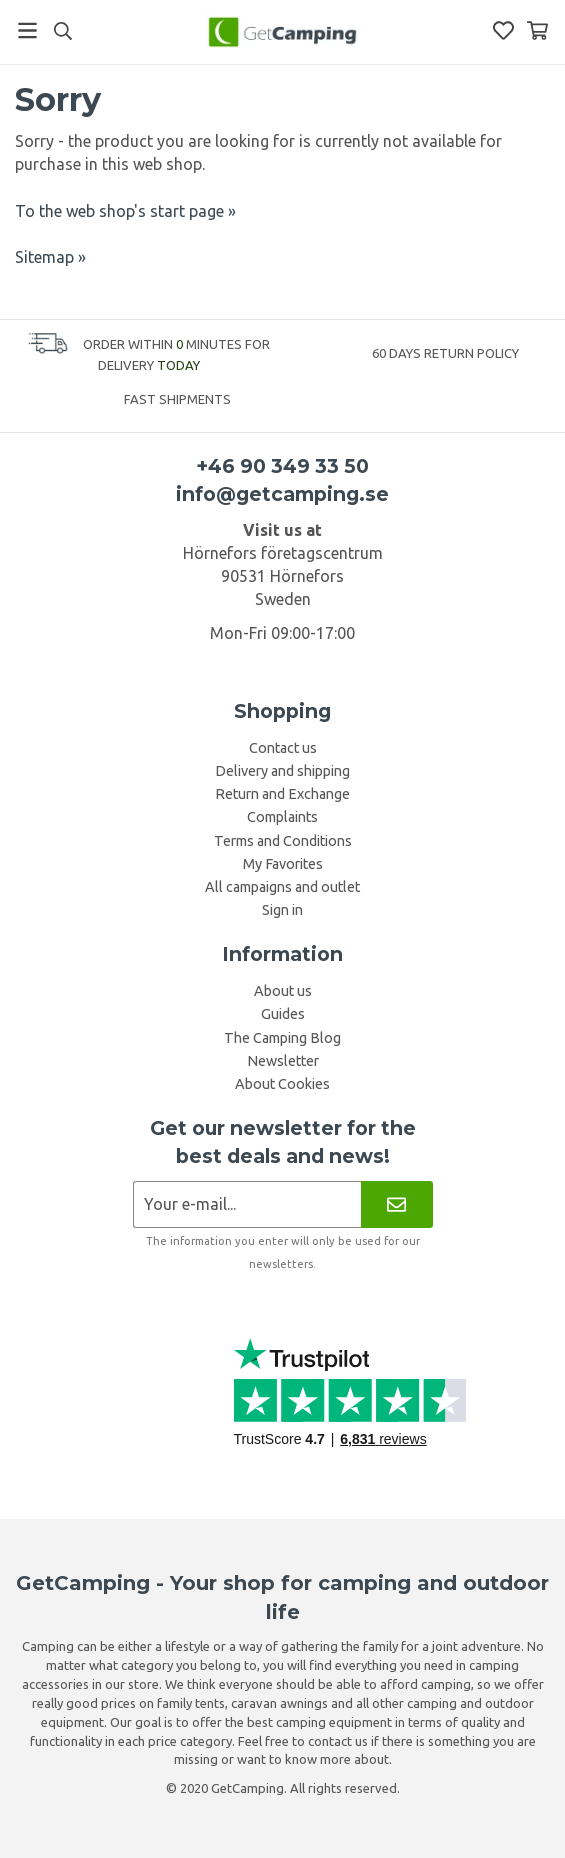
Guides (283, 1014)
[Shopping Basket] (537, 30)
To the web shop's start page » (125, 211)
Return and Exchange (282, 794)
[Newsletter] (396, 1204)
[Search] (62, 31)
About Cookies (282, 1084)
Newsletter (283, 1061)
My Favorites (283, 864)
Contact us (283, 748)
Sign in (282, 910)
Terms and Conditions (283, 841)
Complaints (282, 817)
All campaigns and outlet (282, 887)
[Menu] (27, 30)
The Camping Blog (282, 1038)
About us (283, 991)
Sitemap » (50, 257)
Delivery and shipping (282, 771)
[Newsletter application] (247, 1204)
